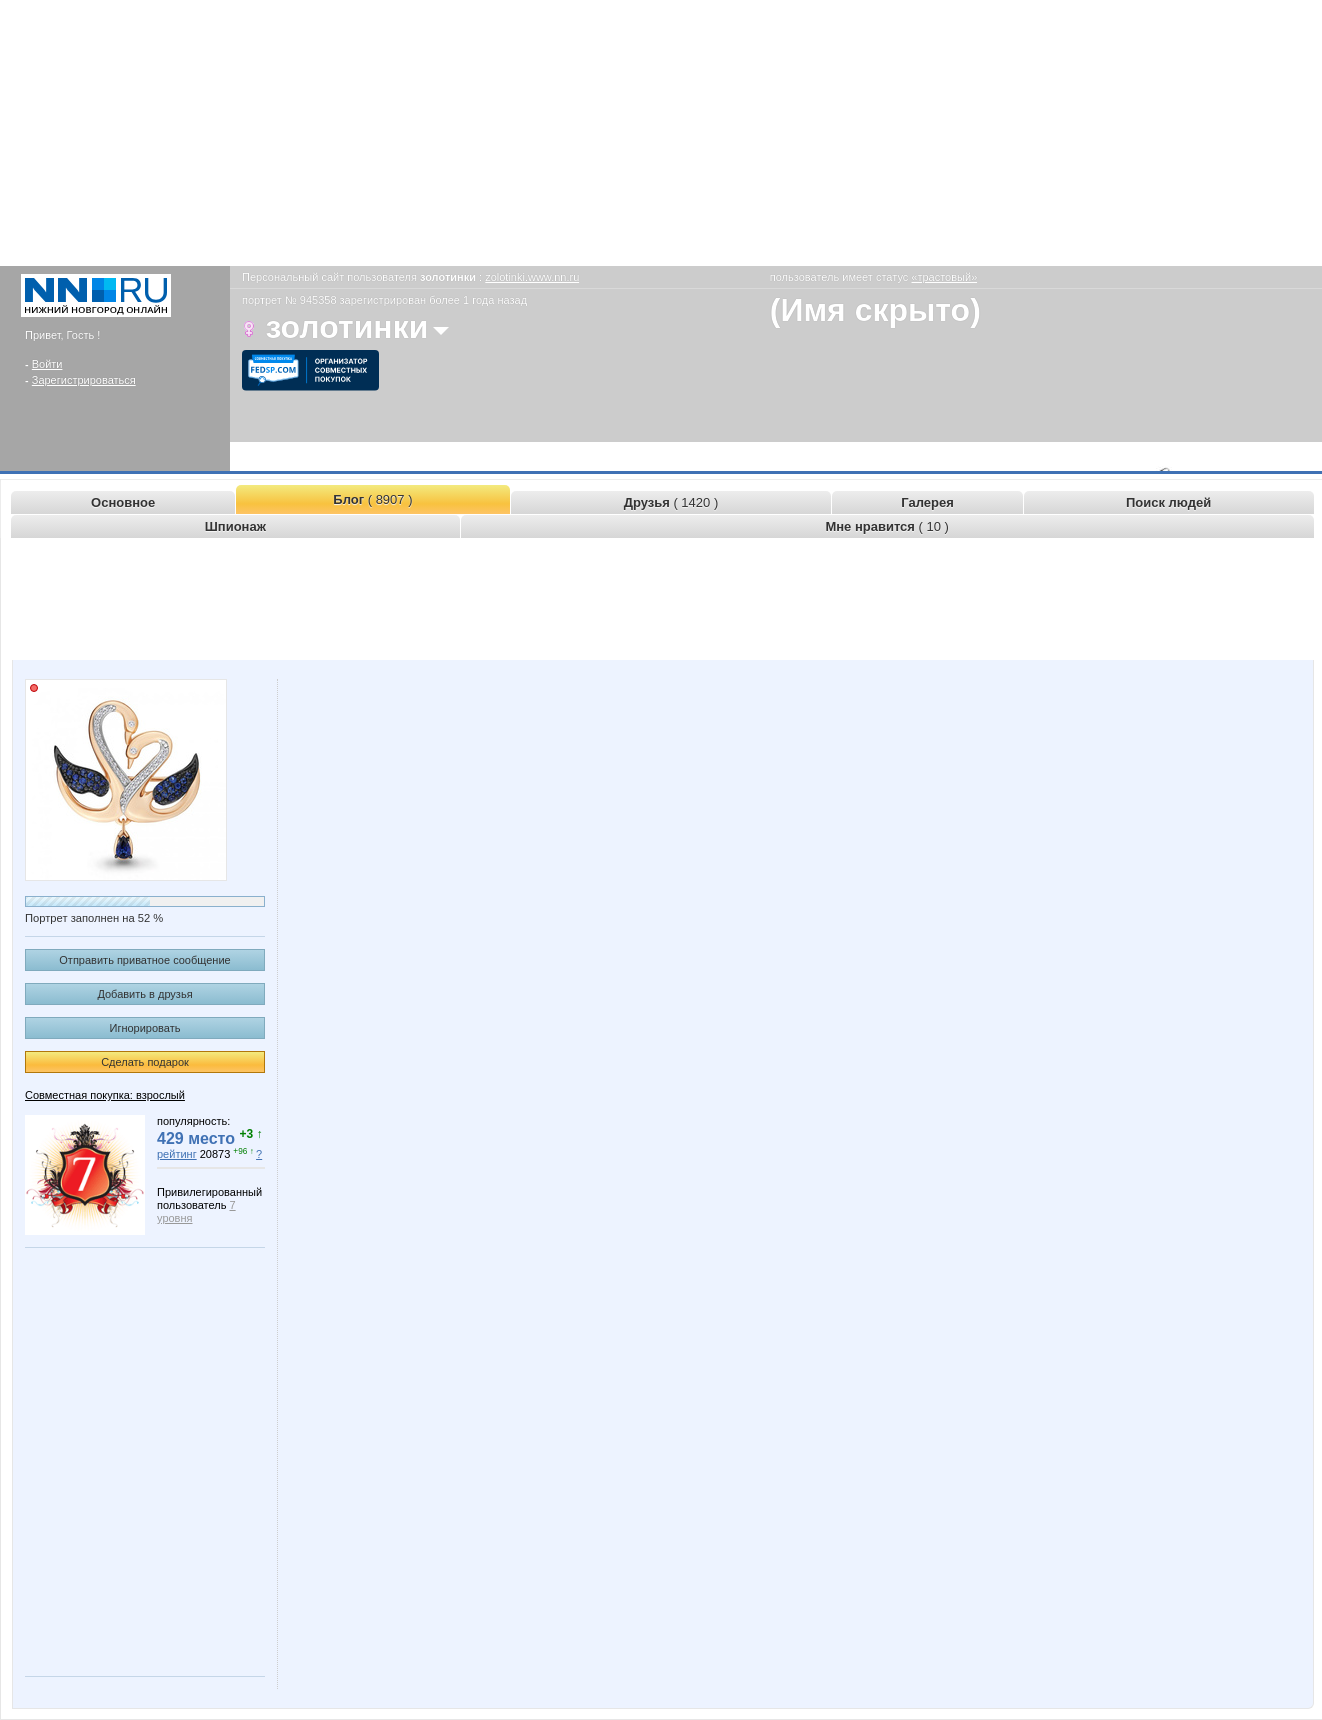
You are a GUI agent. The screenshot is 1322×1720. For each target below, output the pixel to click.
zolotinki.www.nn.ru (532, 277)
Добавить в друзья (144, 994)
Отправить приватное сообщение (144, 960)
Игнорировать (145, 1028)
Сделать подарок (145, 1062)
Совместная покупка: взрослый (105, 1095)
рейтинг (177, 1154)
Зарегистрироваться (84, 380)
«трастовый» (944, 277)
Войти (47, 364)
